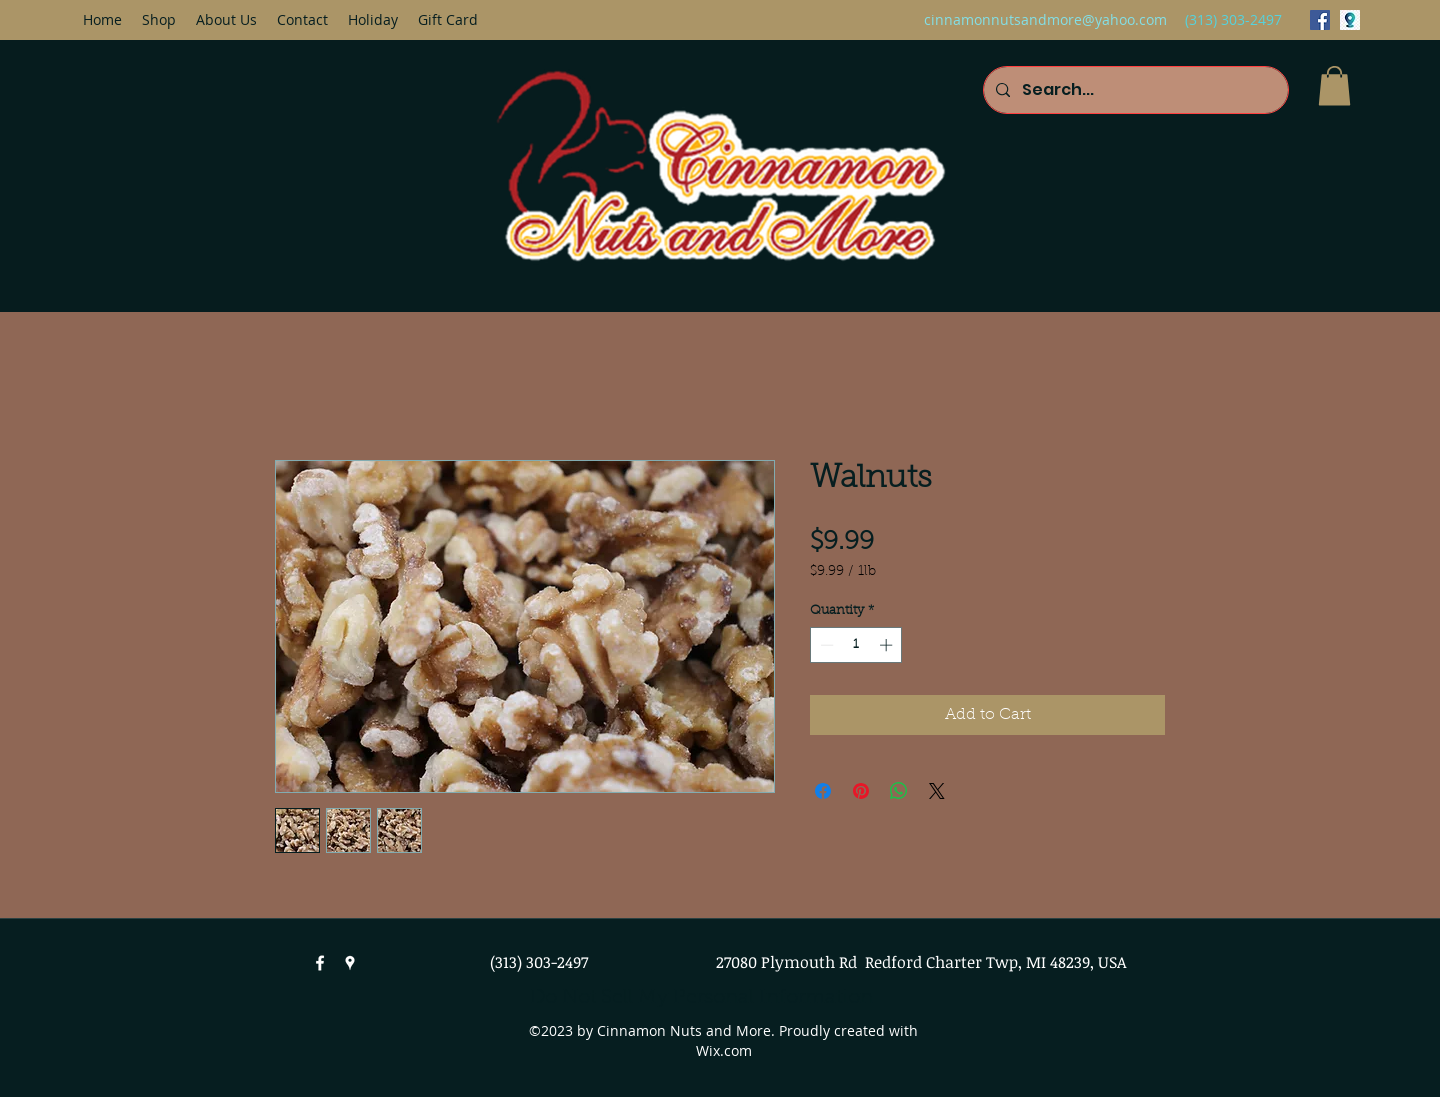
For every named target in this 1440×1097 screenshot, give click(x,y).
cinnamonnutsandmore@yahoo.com (1045, 19)
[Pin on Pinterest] (861, 791)
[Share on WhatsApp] (899, 791)
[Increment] (888, 645)
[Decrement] (825, 645)
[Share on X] (937, 791)
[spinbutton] (856, 645)
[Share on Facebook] (823, 791)
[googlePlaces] (1350, 20)
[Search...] (1134, 90)
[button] (1334, 85)
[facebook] (1320, 20)
